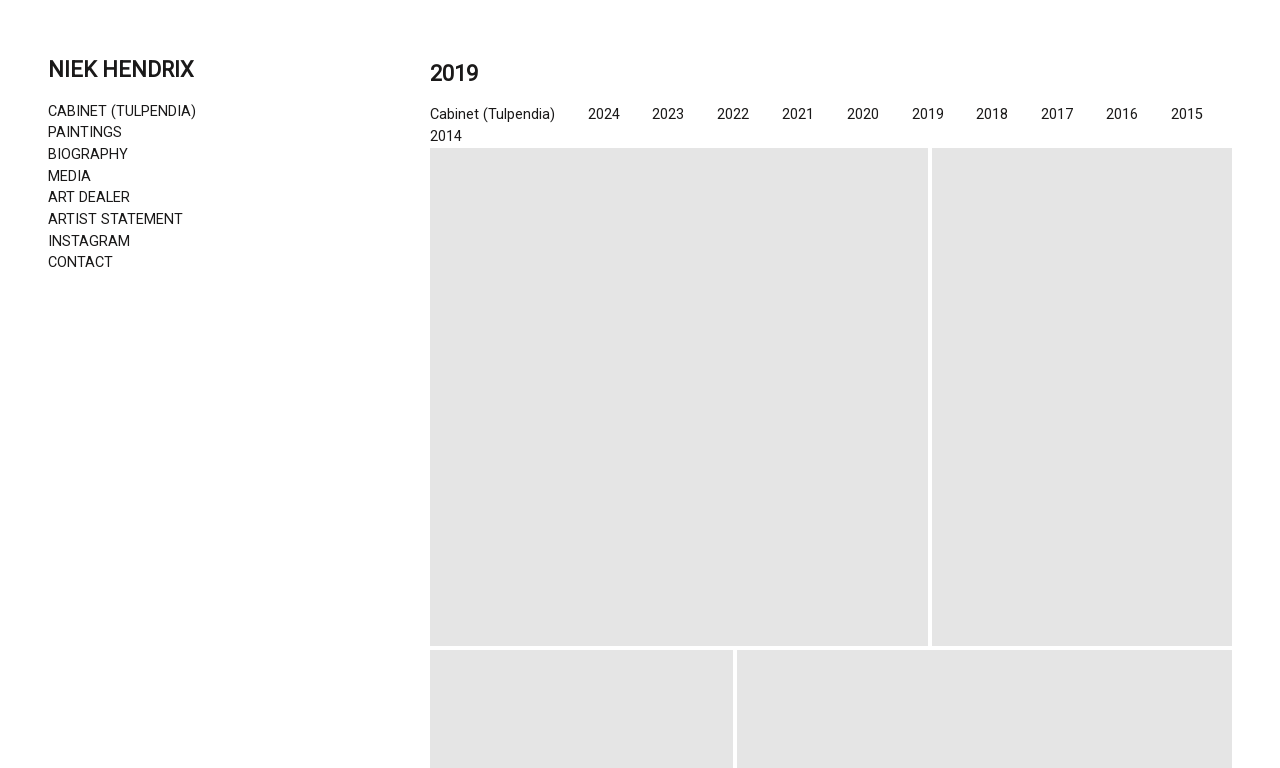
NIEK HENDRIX (121, 69)
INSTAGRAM (89, 241)
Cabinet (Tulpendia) (492, 114)
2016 (1122, 114)
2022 (733, 114)
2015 (1187, 114)
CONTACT (80, 262)
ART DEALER (89, 197)
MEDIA (69, 176)
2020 (863, 114)
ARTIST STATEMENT (115, 219)
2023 (668, 114)
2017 (1057, 114)
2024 (604, 114)
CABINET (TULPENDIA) (122, 111)
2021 (798, 114)
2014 (446, 136)
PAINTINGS (85, 132)
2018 (992, 114)
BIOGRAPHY (88, 154)
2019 (928, 114)
